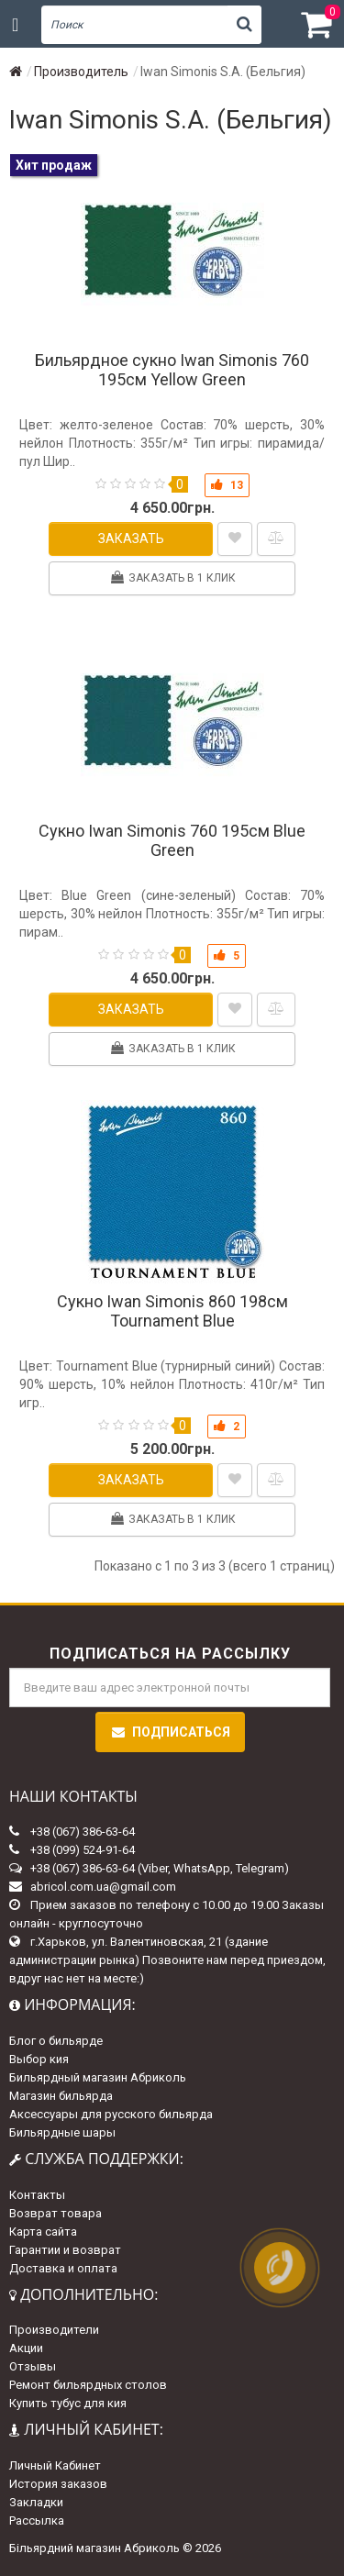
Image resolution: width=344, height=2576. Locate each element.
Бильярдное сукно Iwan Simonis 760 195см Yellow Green (172, 369)
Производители (54, 2330)
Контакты (37, 2195)
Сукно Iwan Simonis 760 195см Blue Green (172, 840)
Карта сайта (43, 2231)
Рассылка (36, 2520)
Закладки (36, 2502)
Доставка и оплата (63, 2268)
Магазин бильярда (61, 2096)
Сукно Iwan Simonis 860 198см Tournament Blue (172, 1311)
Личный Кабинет (55, 2465)
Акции (26, 2348)
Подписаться (170, 1732)
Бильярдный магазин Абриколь (97, 2077)
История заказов (58, 2484)
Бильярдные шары (62, 2132)
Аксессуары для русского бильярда (111, 2114)
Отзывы (32, 2366)
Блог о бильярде (56, 2041)
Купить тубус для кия (68, 2403)
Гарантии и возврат (65, 2250)
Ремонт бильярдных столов (88, 2385)
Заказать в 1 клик (172, 577)
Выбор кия (39, 2059)
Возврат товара (55, 2213)
